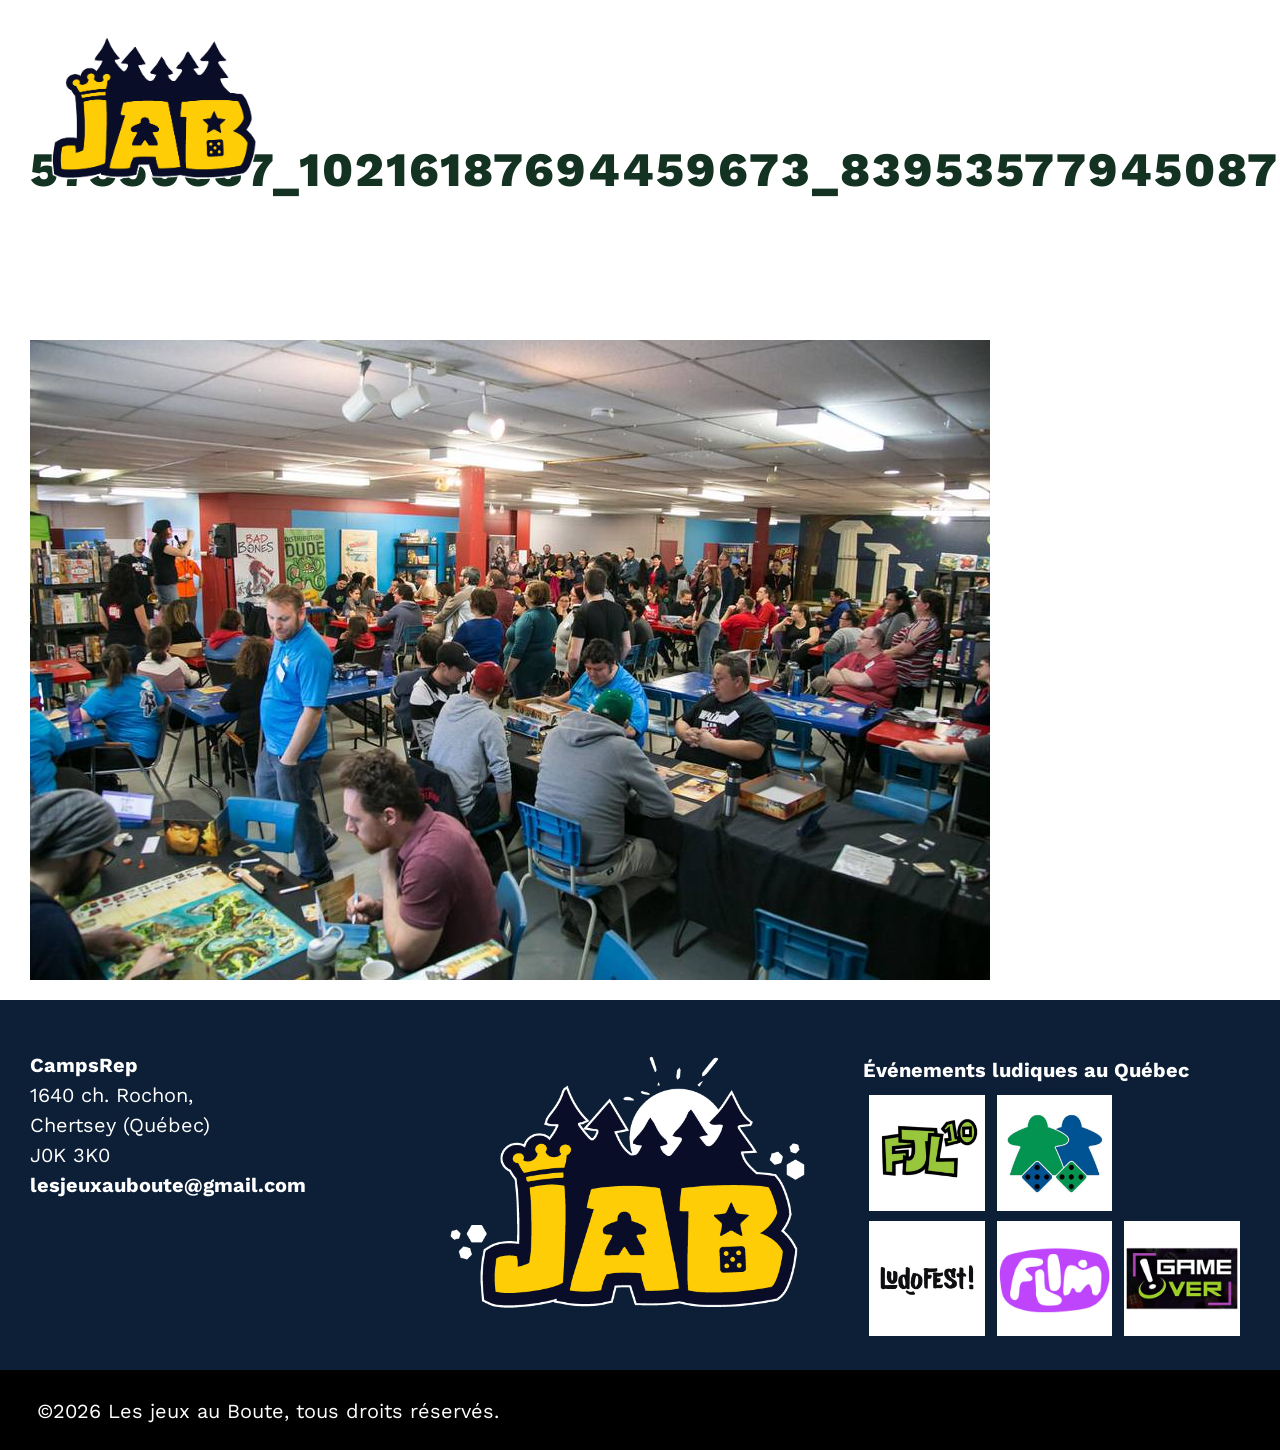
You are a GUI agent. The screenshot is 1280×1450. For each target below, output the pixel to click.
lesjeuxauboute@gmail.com (168, 1185)
